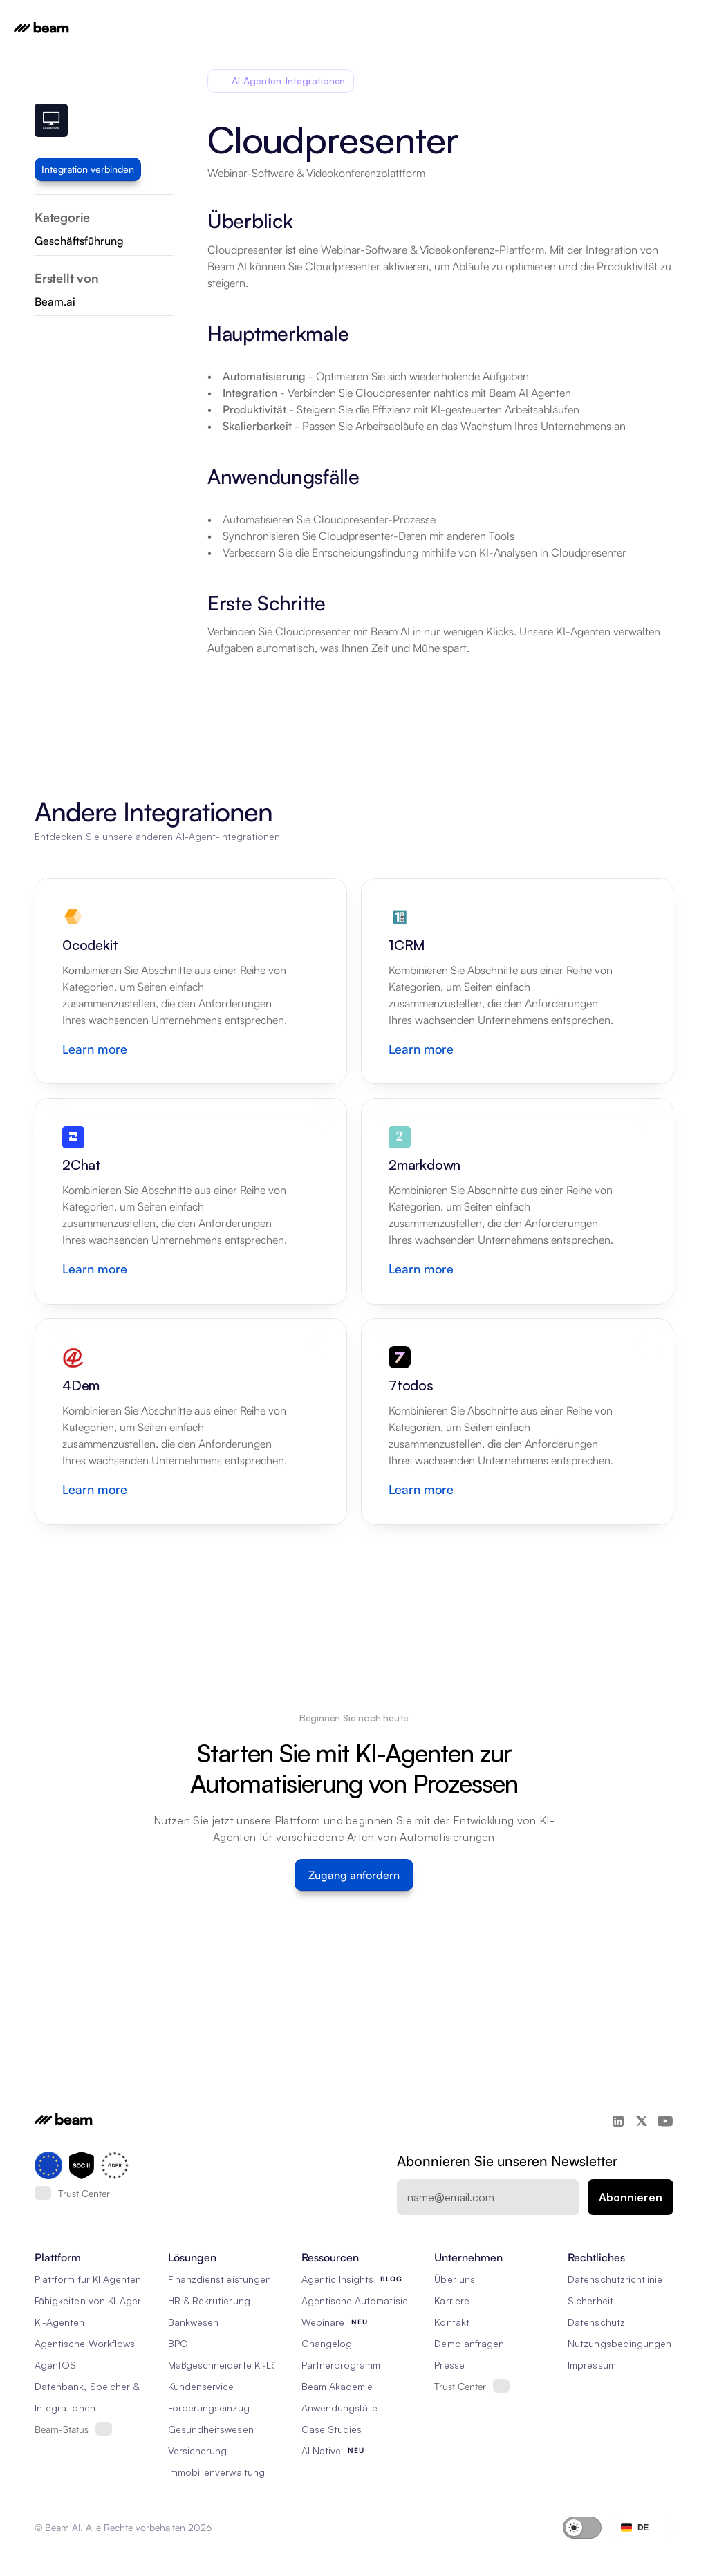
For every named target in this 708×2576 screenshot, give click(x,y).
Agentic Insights (337, 2279)
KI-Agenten (60, 2322)
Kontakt (451, 2322)
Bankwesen (193, 2322)
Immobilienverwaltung (216, 2472)
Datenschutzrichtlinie (615, 2279)
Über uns (454, 2279)
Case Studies (331, 2429)
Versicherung (197, 2450)
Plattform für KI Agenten (88, 2279)
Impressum (591, 2365)
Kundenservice (201, 2386)
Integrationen (65, 2408)
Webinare (322, 2322)
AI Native (321, 2450)
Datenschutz (596, 2322)
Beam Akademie (337, 2386)
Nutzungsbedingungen (619, 2343)
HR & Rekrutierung (209, 2300)
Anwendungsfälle (339, 2408)
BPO (178, 2343)
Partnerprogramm (341, 2365)
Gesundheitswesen (211, 2429)
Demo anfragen (469, 2343)
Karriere (451, 2300)
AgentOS (55, 2365)
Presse (449, 2365)
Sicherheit (590, 2300)
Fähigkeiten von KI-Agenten (96, 2300)
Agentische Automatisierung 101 (373, 2300)
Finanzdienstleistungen (219, 2279)
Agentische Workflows (85, 2343)
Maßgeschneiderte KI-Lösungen (239, 2365)
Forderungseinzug (209, 2408)
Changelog (326, 2343)
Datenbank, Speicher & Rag (97, 2386)
